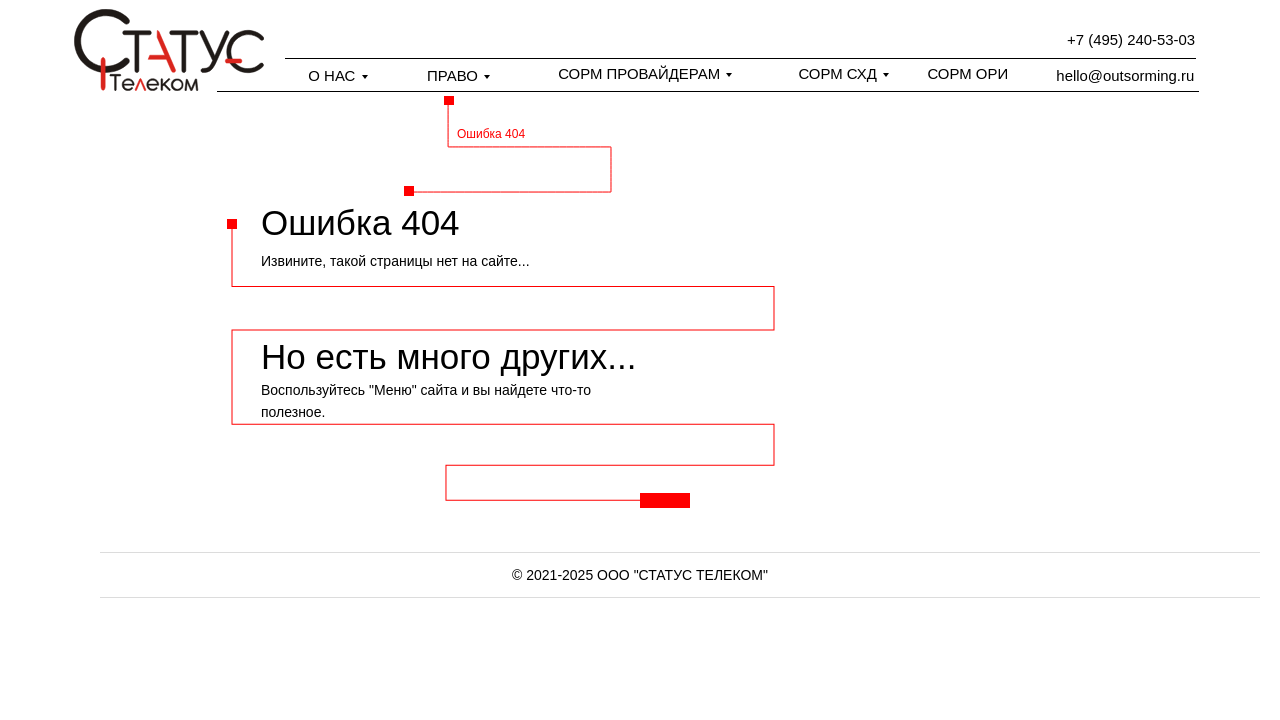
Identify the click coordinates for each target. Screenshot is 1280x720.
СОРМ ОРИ (967, 73)
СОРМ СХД (837, 73)
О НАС (331, 75)
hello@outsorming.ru (1125, 75)
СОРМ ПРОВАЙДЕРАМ (639, 73)
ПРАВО (452, 75)
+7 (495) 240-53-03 (1131, 39)
